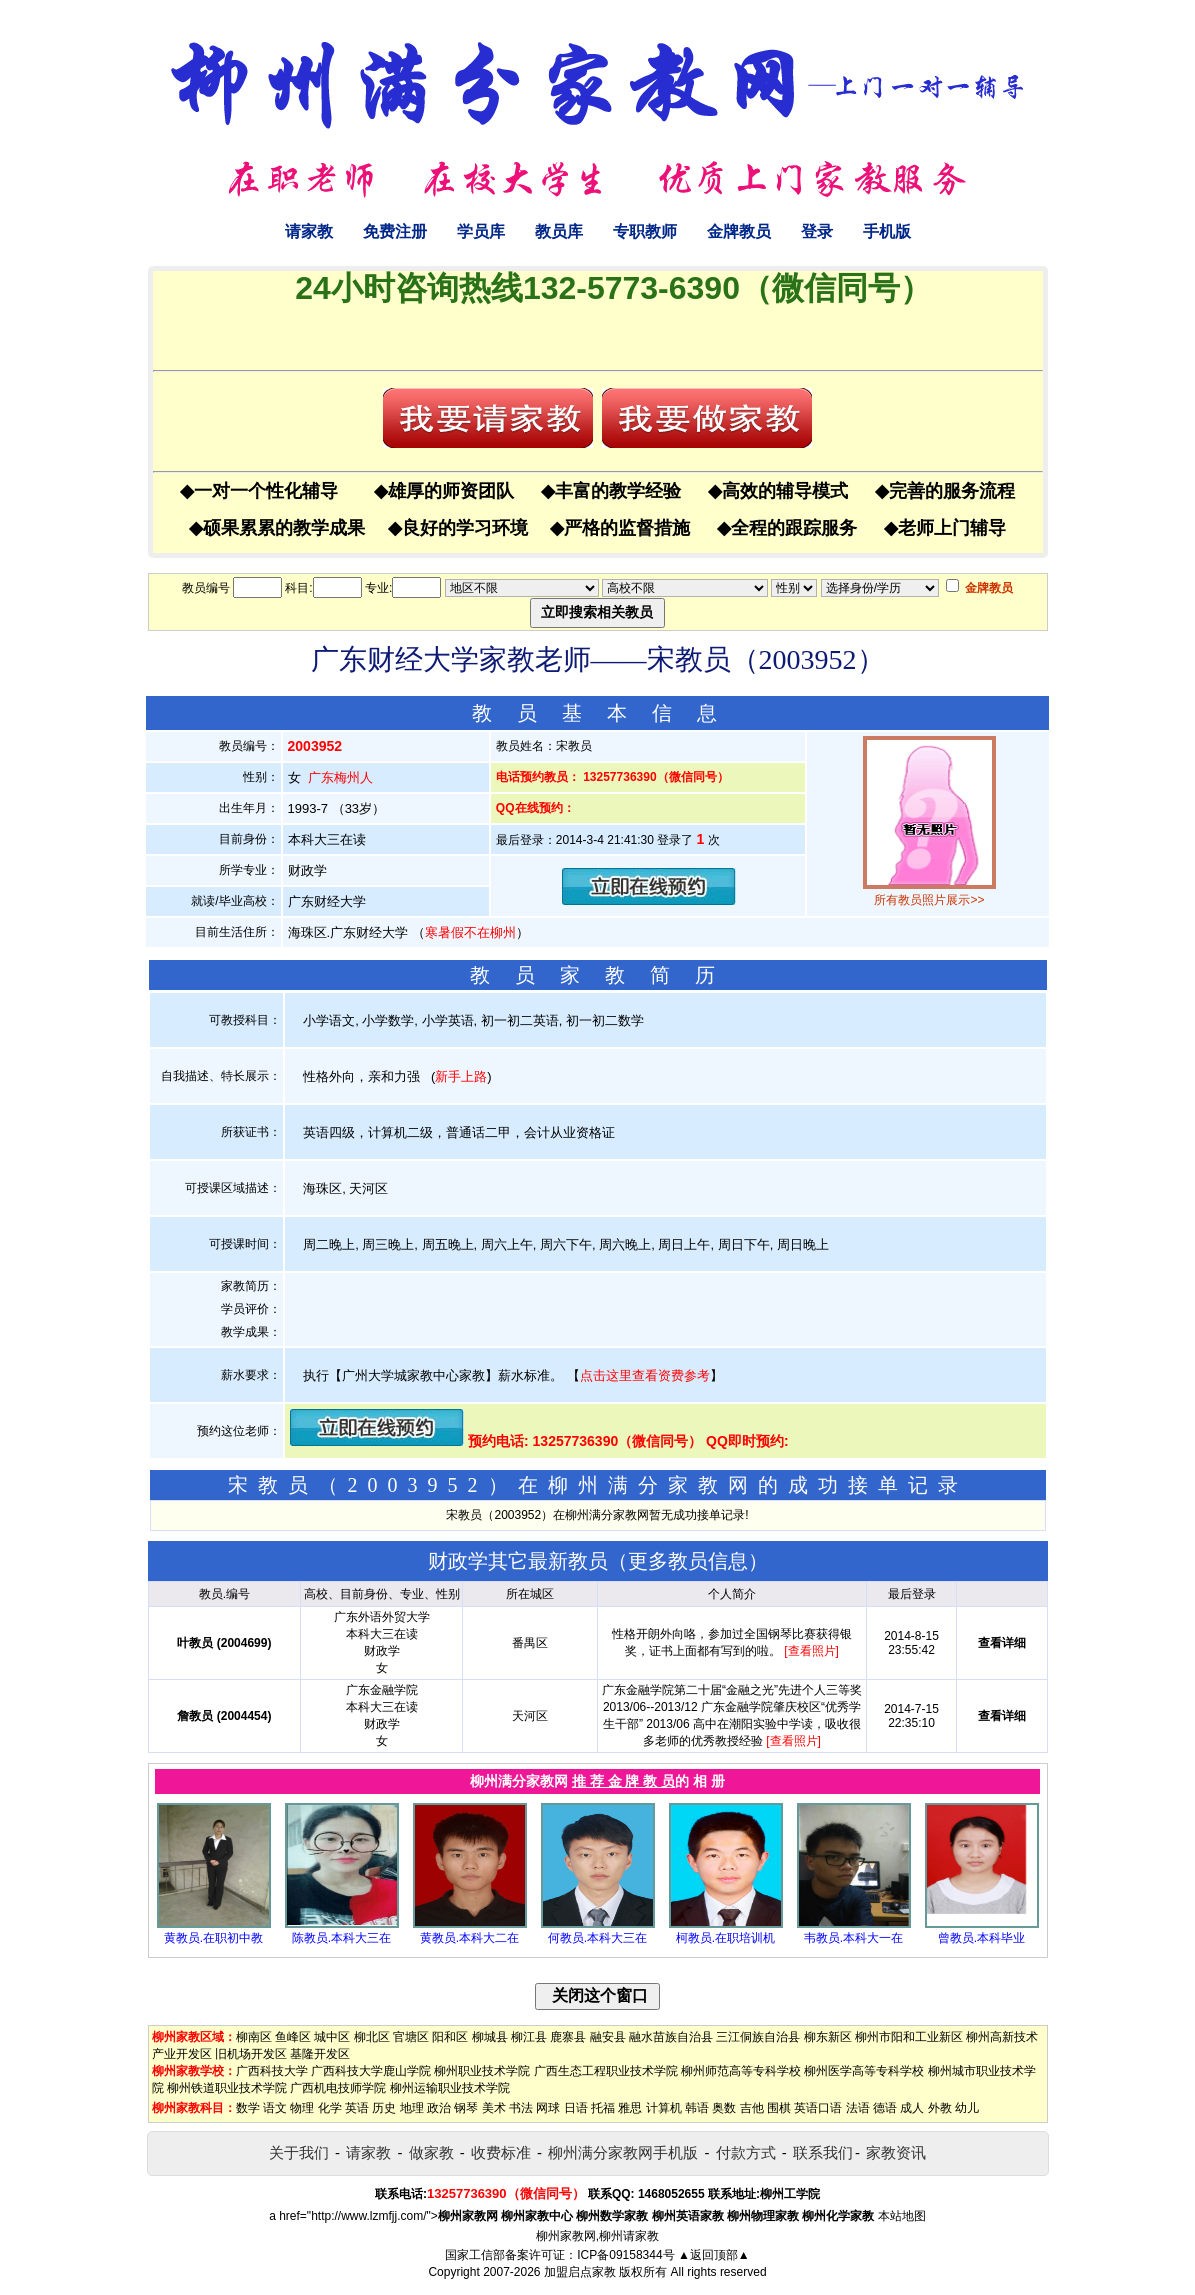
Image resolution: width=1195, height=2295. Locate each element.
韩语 (697, 2108)
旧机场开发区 (251, 2054)
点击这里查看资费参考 (645, 1375)
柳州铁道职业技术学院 (227, 2088)
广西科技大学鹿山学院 (371, 2071)
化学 (330, 2108)
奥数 (724, 2108)
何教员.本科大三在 (597, 1938)
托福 (603, 2108)
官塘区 (411, 2037)
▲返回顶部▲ (714, 2255)
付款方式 (746, 2152)
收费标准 (501, 2152)
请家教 (309, 231)
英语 (357, 2108)
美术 (494, 2108)
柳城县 (490, 2037)
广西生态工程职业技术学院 (606, 2071)
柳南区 (254, 2037)
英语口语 (818, 2108)
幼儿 (967, 2108)
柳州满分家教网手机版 (623, 2152)
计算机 (664, 2108)
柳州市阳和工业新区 (909, 2037)
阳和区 (450, 2037)
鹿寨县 (568, 2037)
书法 (521, 2108)
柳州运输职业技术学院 (450, 2088)
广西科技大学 (272, 2071)
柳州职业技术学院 (482, 2071)
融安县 (608, 2037)
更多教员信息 (688, 1561)
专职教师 (645, 231)
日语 (576, 2108)
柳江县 (529, 2037)
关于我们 (299, 2152)
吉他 (752, 2108)
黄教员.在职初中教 (213, 1938)
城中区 (332, 2037)
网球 (548, 2108)
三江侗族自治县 (758, 2037)
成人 (912, 2108)
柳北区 (372, 2037)
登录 (817, 231)
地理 (412, 2108)
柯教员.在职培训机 (725, 1938)
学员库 (481, 231)
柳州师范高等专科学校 (741, 2071)
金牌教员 (739, 231)
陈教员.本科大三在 (341, 1938)
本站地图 (902, 2216)
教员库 (559, 231)
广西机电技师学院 (338, 2088)
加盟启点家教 (580, 2272)
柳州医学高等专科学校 (864, 2071)
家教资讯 (896, 2152)
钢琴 (466, 2108)
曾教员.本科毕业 (981, 1938)
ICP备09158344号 (625, 2255)
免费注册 (395, 231)
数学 (248, 2108)
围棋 (779, 2108)
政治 (439, 2108)
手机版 (887, 231)
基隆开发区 (320, 2054)
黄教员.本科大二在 (469, 1938)
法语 (858, 2108)
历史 (384, 2108)
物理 (302, 2108)
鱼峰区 (293, 2037)
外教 (940, 2108)
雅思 (630, 2108)
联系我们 (823, 2152)
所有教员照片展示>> (929, 900)
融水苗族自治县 (671, 2037)
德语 (885, 2108)
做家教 (431, 2152)
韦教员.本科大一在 (853, 1938)
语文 (275, 2108)
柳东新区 (828, 2037)
